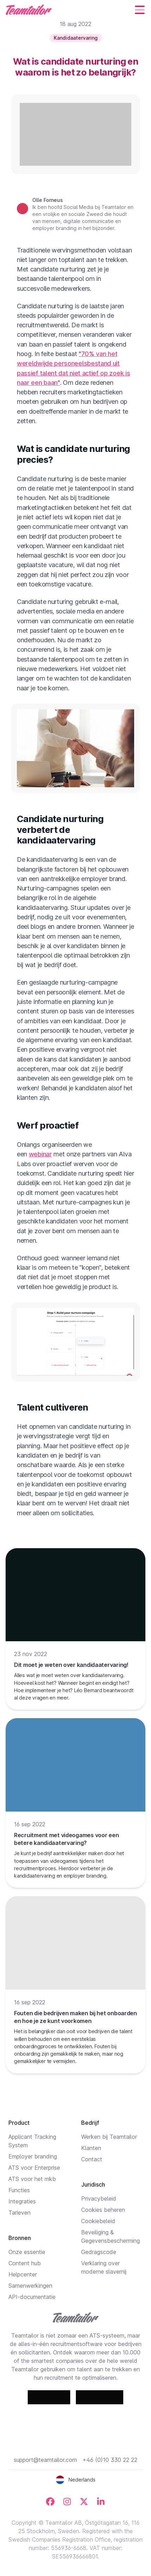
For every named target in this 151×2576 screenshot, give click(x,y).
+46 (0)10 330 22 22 (110, 2459)
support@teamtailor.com (45, 2459)
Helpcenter (22, 2274)
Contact (91, 2159)
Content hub (24, 2263)
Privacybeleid (98, 2198)
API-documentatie (31, 2296)
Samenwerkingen (30, 2285)
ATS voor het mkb (32, 2178)
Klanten (91, 2147)
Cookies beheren (103, 2209)
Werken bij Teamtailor (109, 2136)
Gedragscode (98, 2251)
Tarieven (19, 2212)
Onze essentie (26, 2251)
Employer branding (32, 2156)
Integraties (22, 2201)
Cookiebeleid (98, 2221)
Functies (19, 2190)
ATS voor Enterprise (34, 2167)
